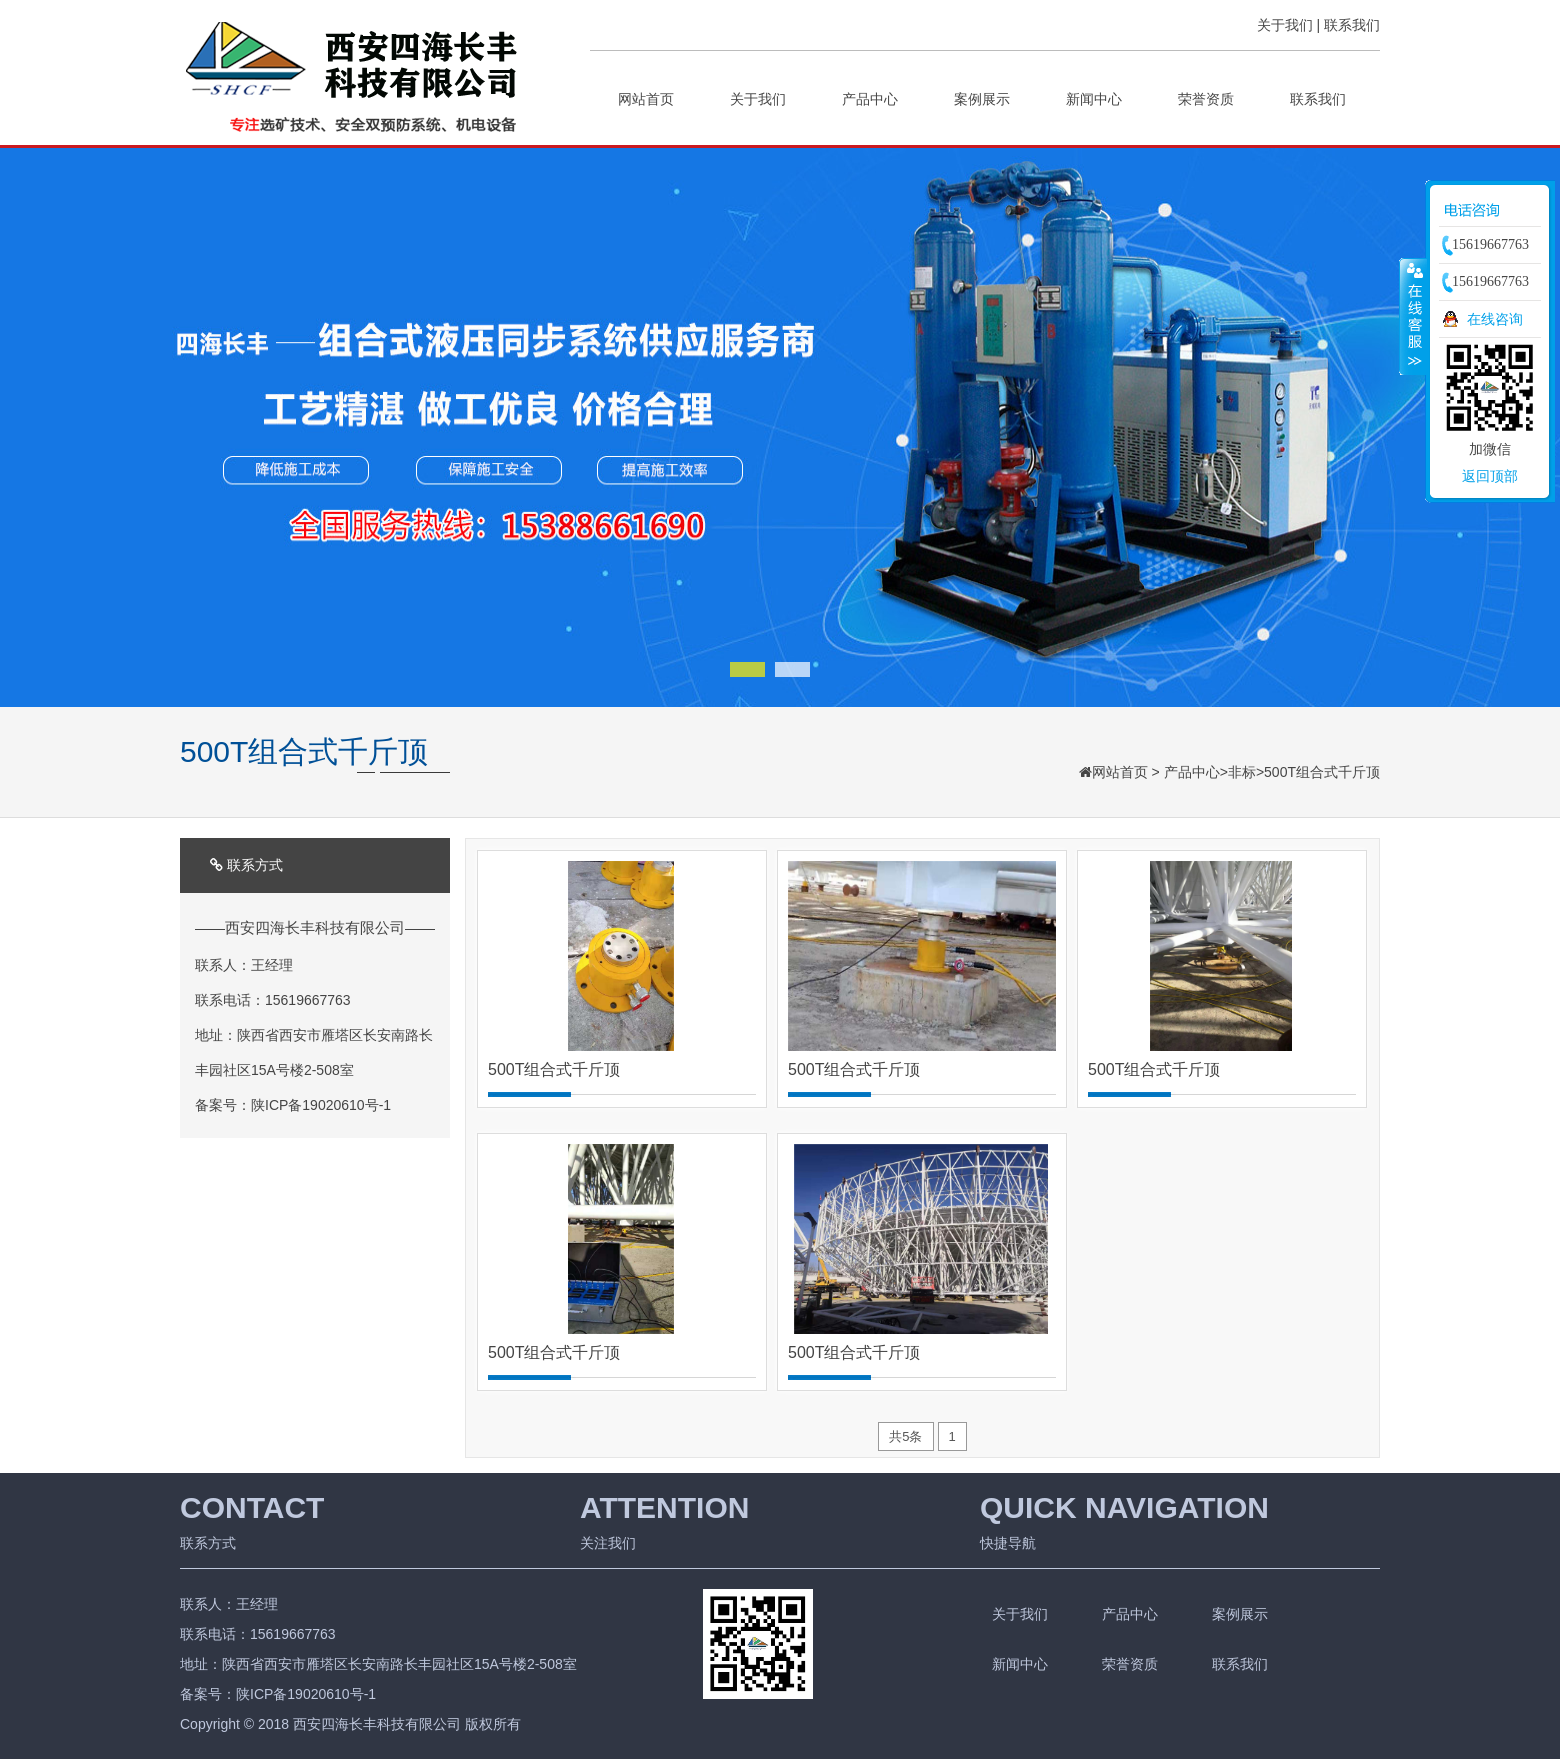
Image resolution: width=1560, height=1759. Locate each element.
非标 (1242, 772)
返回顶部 (1490, 476)
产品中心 (870, 99)
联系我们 (1352, 25)
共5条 (905, 1436)
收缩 (1413, 316)
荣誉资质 (1206, 99)
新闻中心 (1094, 99)
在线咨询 (1495, 319)
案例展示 (982, 99)
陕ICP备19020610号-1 (321, 1105)
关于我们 (1285, 25)
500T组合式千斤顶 (1322, 772)
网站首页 (646, 99)
